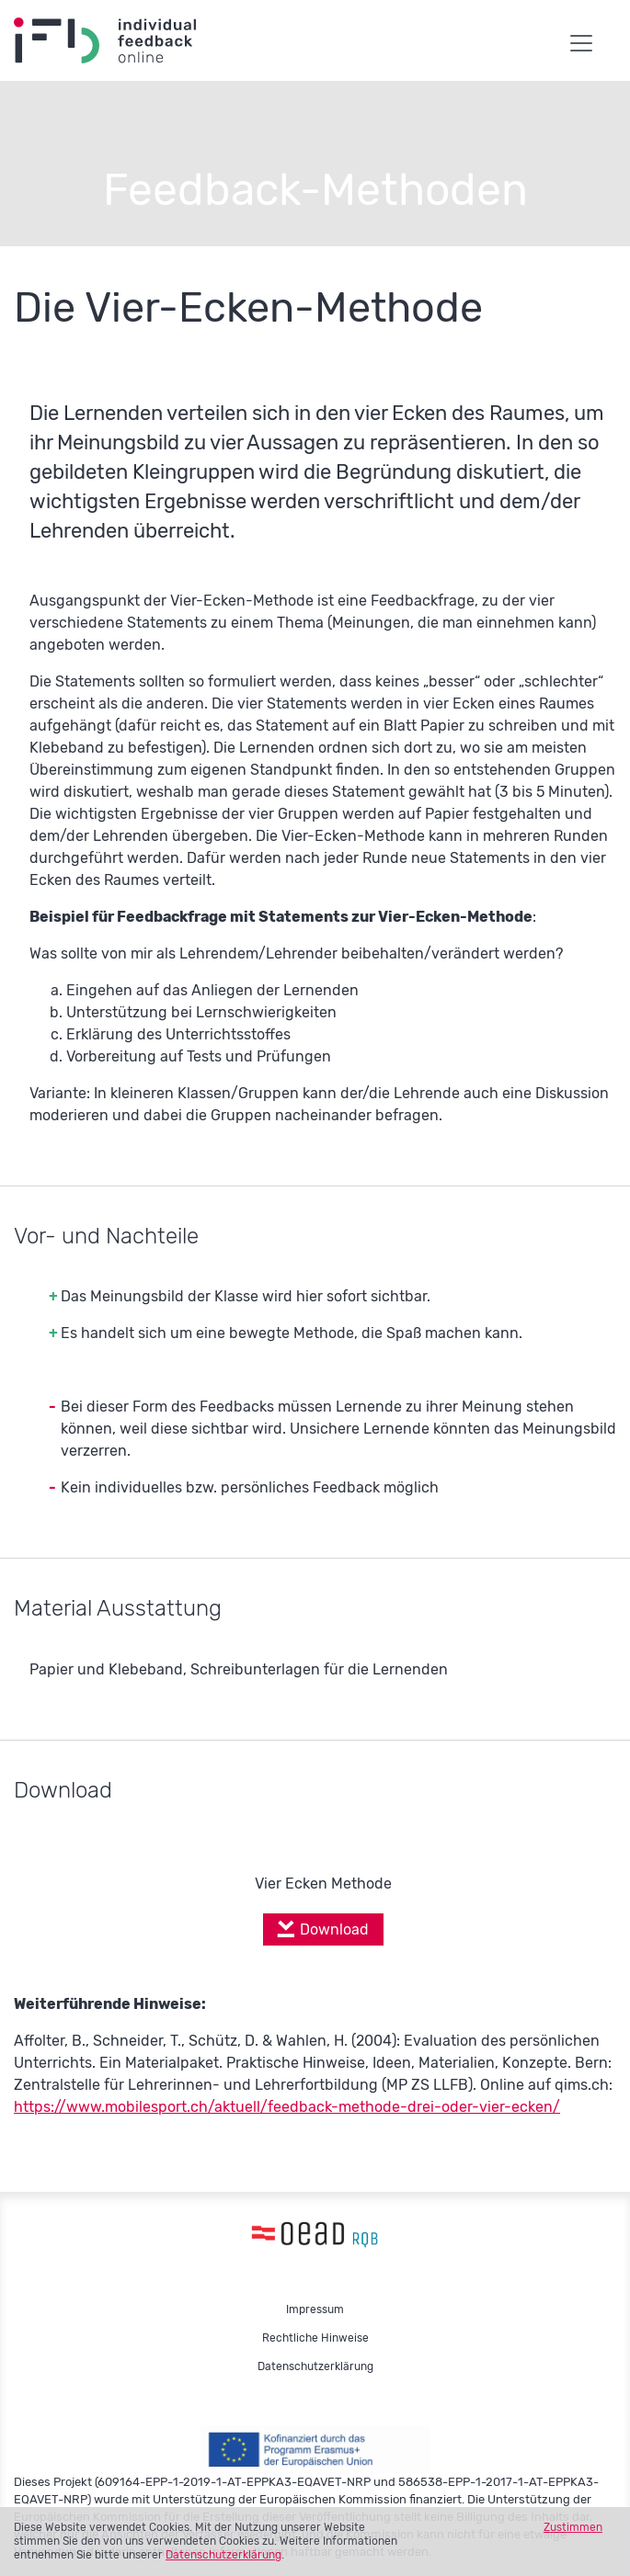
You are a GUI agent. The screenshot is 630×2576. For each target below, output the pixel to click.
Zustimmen (573, 2527)
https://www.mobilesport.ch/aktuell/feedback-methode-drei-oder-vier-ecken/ (287, 2107)
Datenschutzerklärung (223, 2554)
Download (334, 1929)
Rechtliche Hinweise (315, 2338)
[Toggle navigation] (581, 38)
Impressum (315, 2309)
